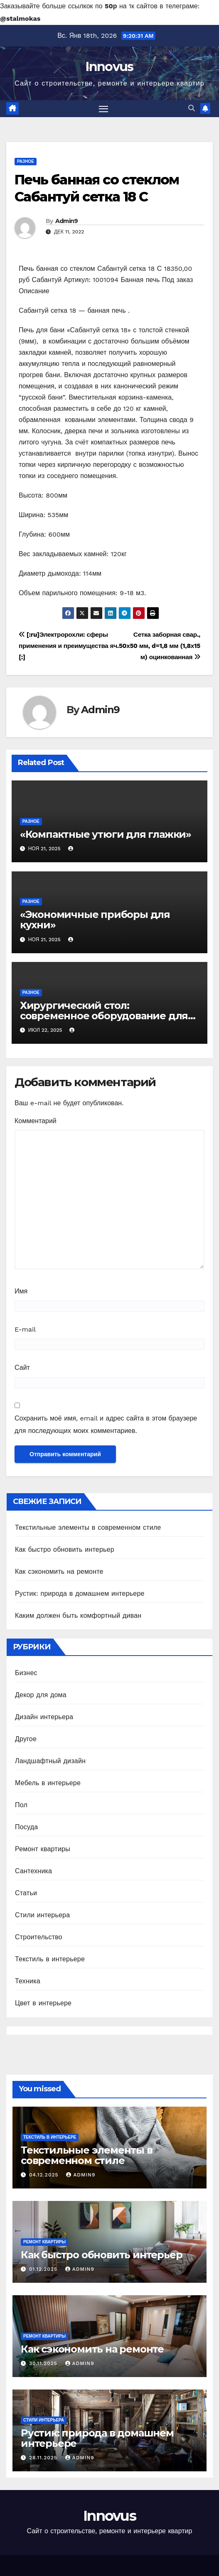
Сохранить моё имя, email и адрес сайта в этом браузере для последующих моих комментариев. (106, 1424)
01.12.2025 (44, 2269)
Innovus (109, 66)
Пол (21, 1805)
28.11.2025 (44, 2458)
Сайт (22, 1367)
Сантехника (33, 1871)
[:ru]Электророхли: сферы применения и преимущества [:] (63, 646)
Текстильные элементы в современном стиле (88, 1527)
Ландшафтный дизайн (50, 1761)
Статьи (26, 1893)
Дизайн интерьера (44, 1717)
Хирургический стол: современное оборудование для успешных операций (104, 1015)
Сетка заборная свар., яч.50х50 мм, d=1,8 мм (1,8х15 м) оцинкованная (155, 646)
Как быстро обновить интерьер (64, 1549)
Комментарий (36, 1121)
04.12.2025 (44, 2175)
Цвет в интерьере (43, 2003)
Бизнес (26, 1673)
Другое (26, 1739)
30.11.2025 (44, 2363)
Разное (25, 161)
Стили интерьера (42, 1915)
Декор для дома (40, 1695)
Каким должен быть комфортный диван (78, 1615)
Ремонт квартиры (42, 1849)
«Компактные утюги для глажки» (105, 834)
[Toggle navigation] (103, 109)
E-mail (25, 1329)
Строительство (38, 1937)
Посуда (26, 1827)
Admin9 (66, 221)
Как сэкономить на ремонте (59, 1571)
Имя (21, 1291)
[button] (191, 108)
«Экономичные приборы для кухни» (95, 919)
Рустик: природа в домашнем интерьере (80, 1593)
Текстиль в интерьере (50, 1959)
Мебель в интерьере (48, 1783)
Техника (27, 1981)
